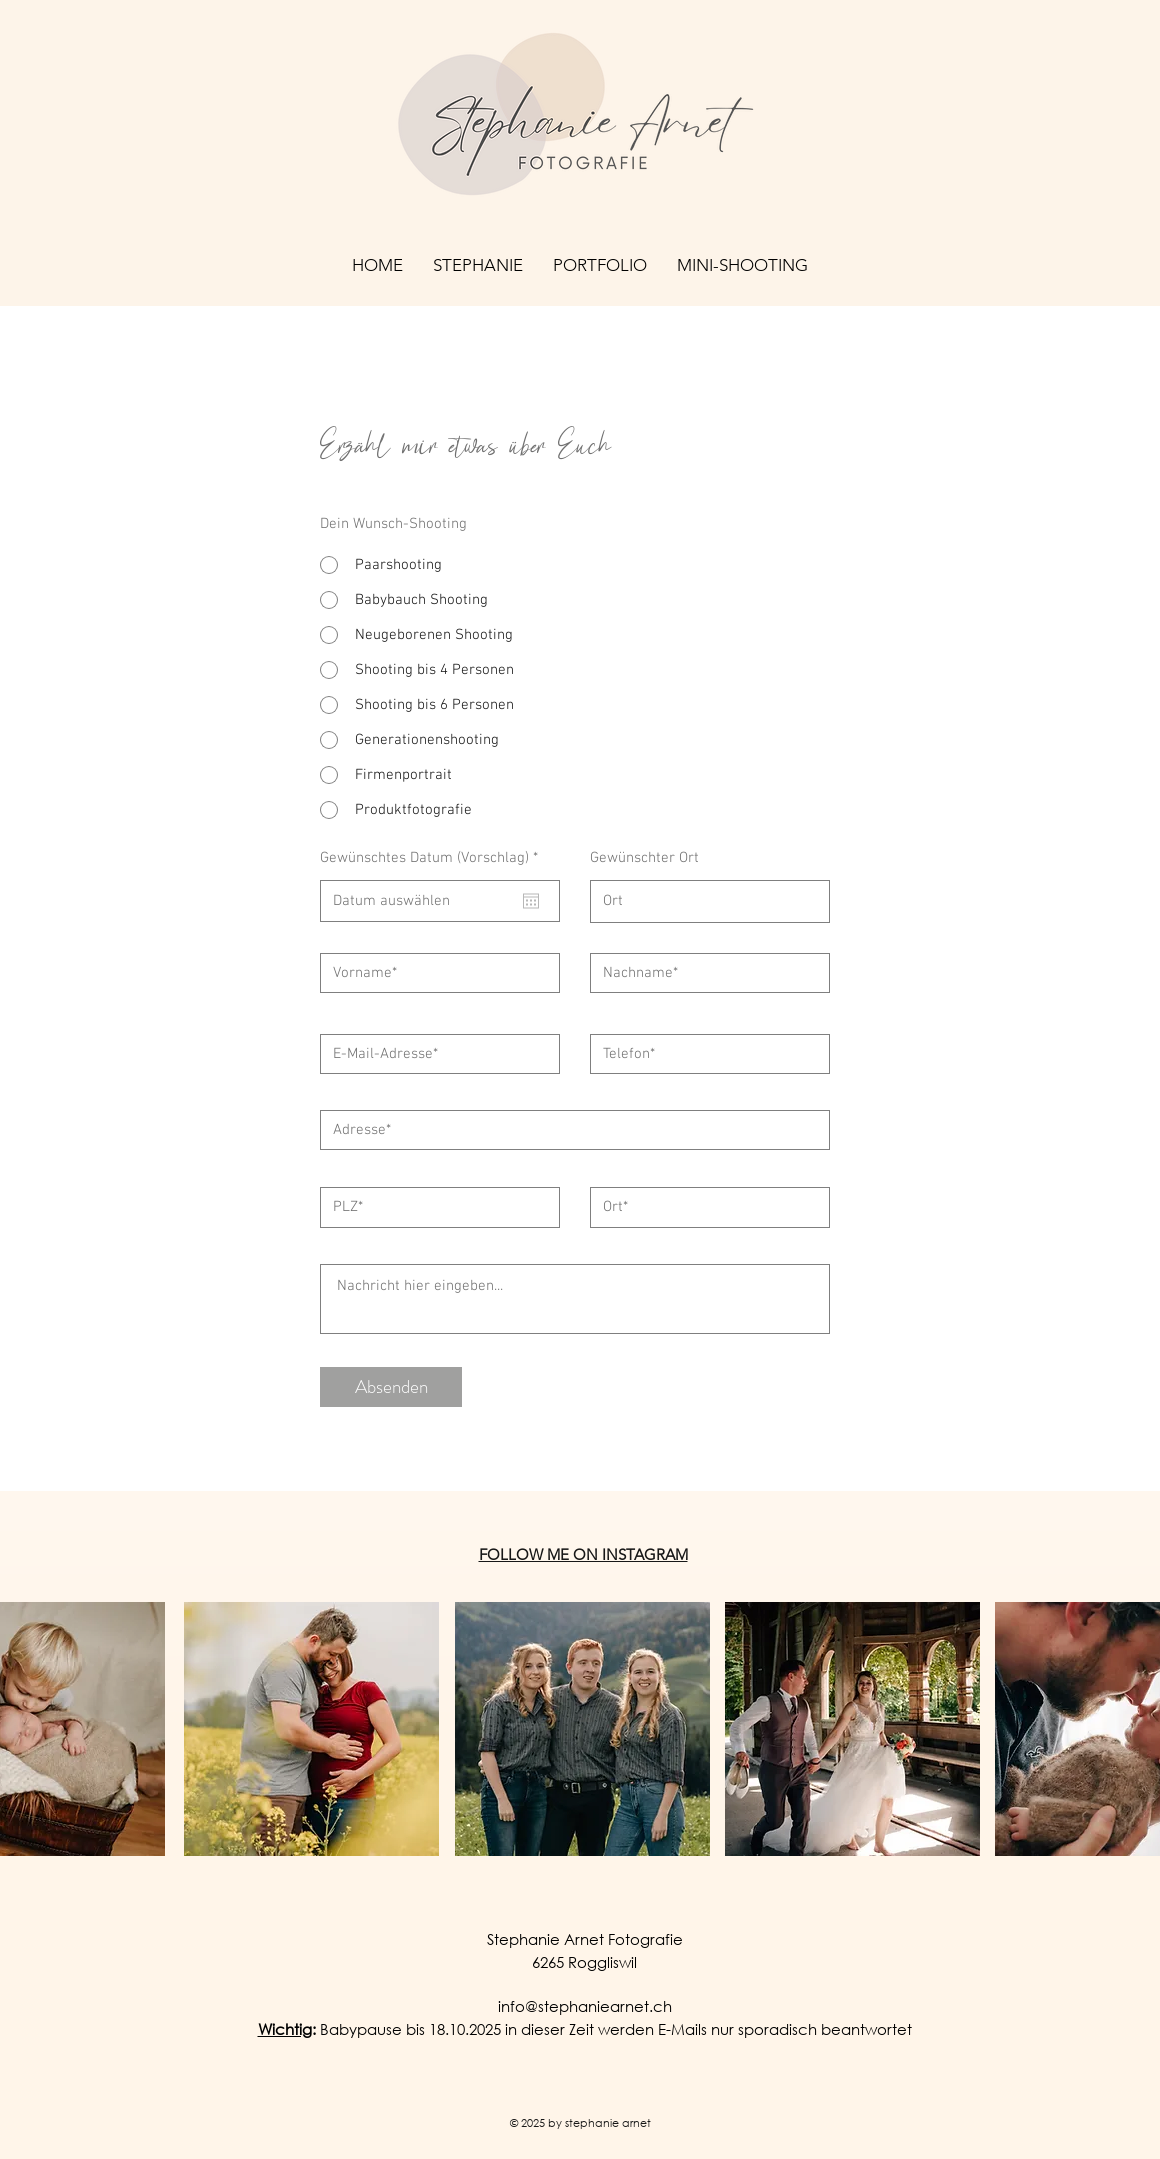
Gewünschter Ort (644, 858)
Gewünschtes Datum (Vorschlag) (432, 858)
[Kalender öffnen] (531, 901)
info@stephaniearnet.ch (585, 2006)
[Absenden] (391, 1387)
